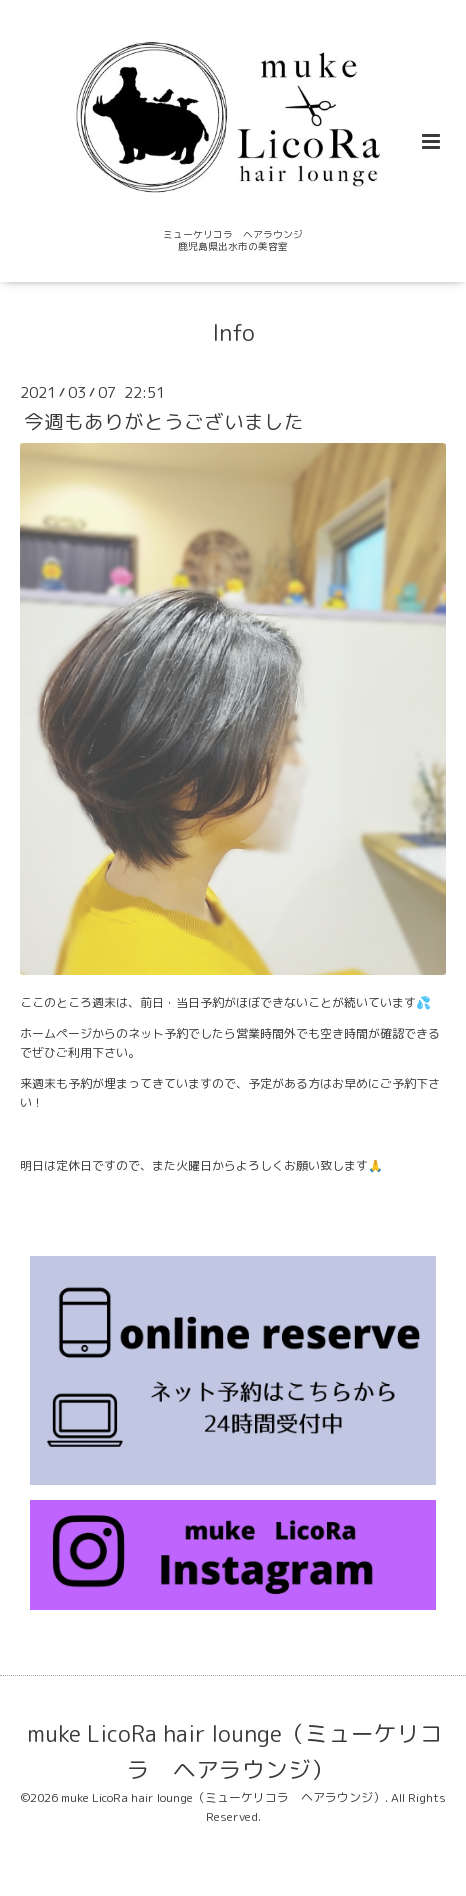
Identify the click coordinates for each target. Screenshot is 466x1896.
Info (233, 332)
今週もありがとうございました (164, 421)
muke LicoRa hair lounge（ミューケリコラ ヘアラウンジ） (235, 1751)
